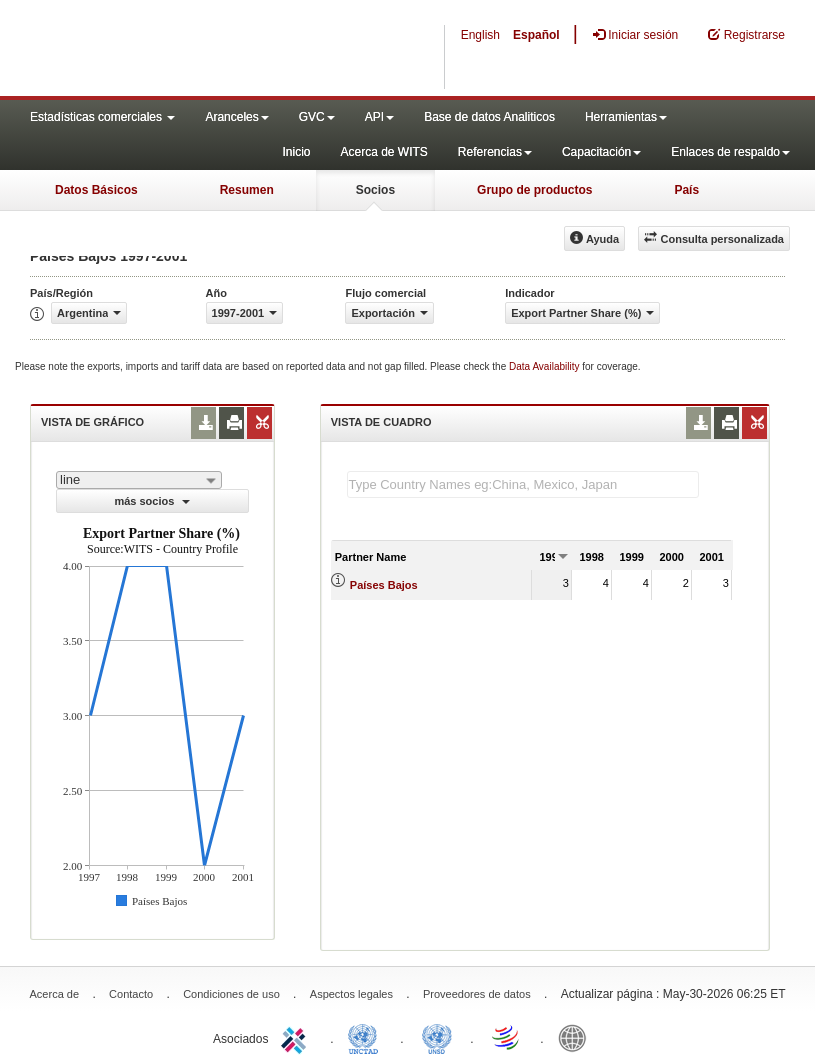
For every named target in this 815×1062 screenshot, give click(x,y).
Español (536, 35)
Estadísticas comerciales (102, 117)
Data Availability (545, 366)
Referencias (495, 152)
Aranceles (236, 117)
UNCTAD (367, 1037)
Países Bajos (384, 585)
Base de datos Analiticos (489, 117)
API (379, 117)
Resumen (247, 190)
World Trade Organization (507, 1037)
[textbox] (523, 484)
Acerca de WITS (383, 152)
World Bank (577, 1037)
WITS (200, 50)
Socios (375, 190)
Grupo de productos (534, 190)
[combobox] (139, 480)
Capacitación (601, 152)
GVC (317, 117)
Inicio (296, 152)
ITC (297, 1037)
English (480, 35)
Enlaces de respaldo (730, 152)
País (686, 190)
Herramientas (626, 117)
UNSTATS (437, 1037)
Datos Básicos (96, 190)
